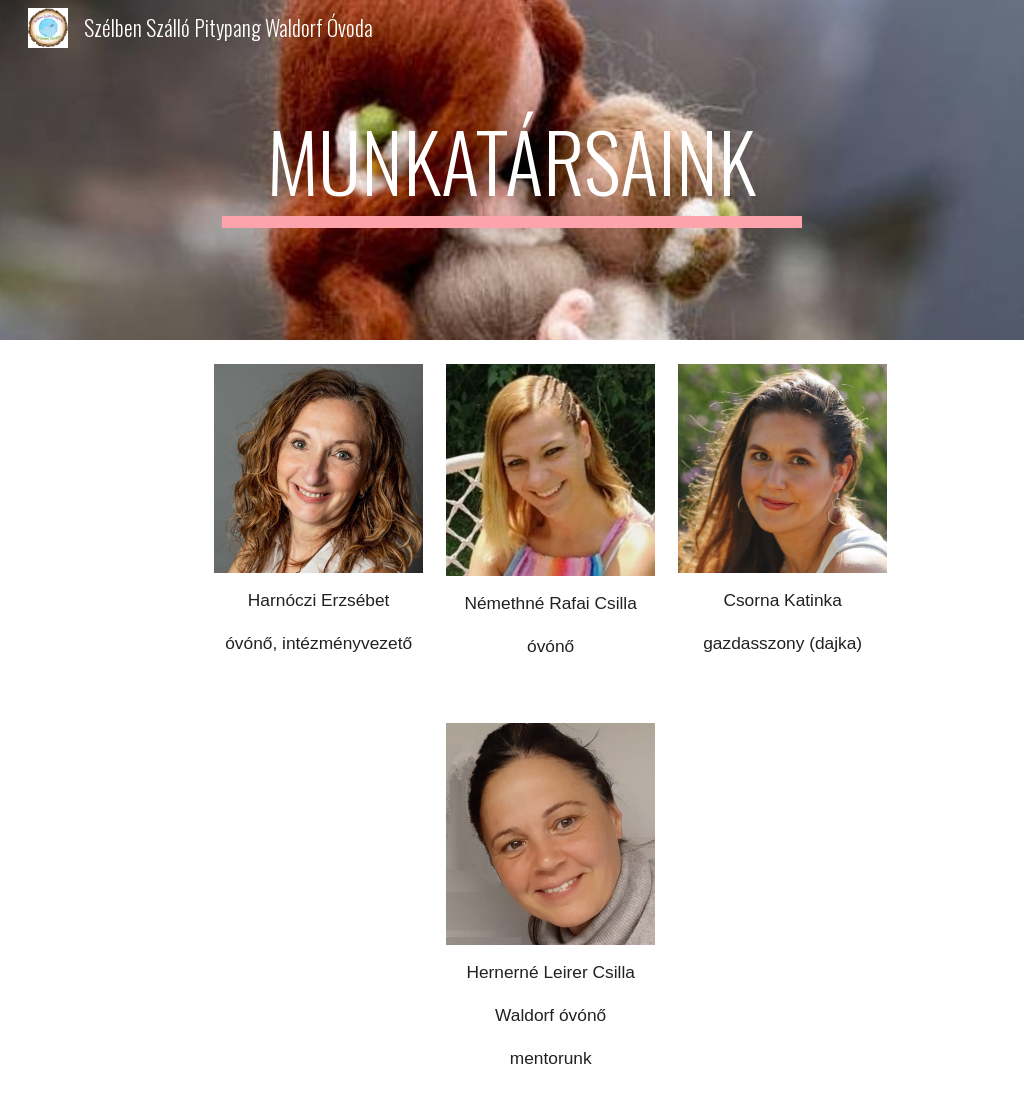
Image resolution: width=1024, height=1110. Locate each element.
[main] (511, 170)
